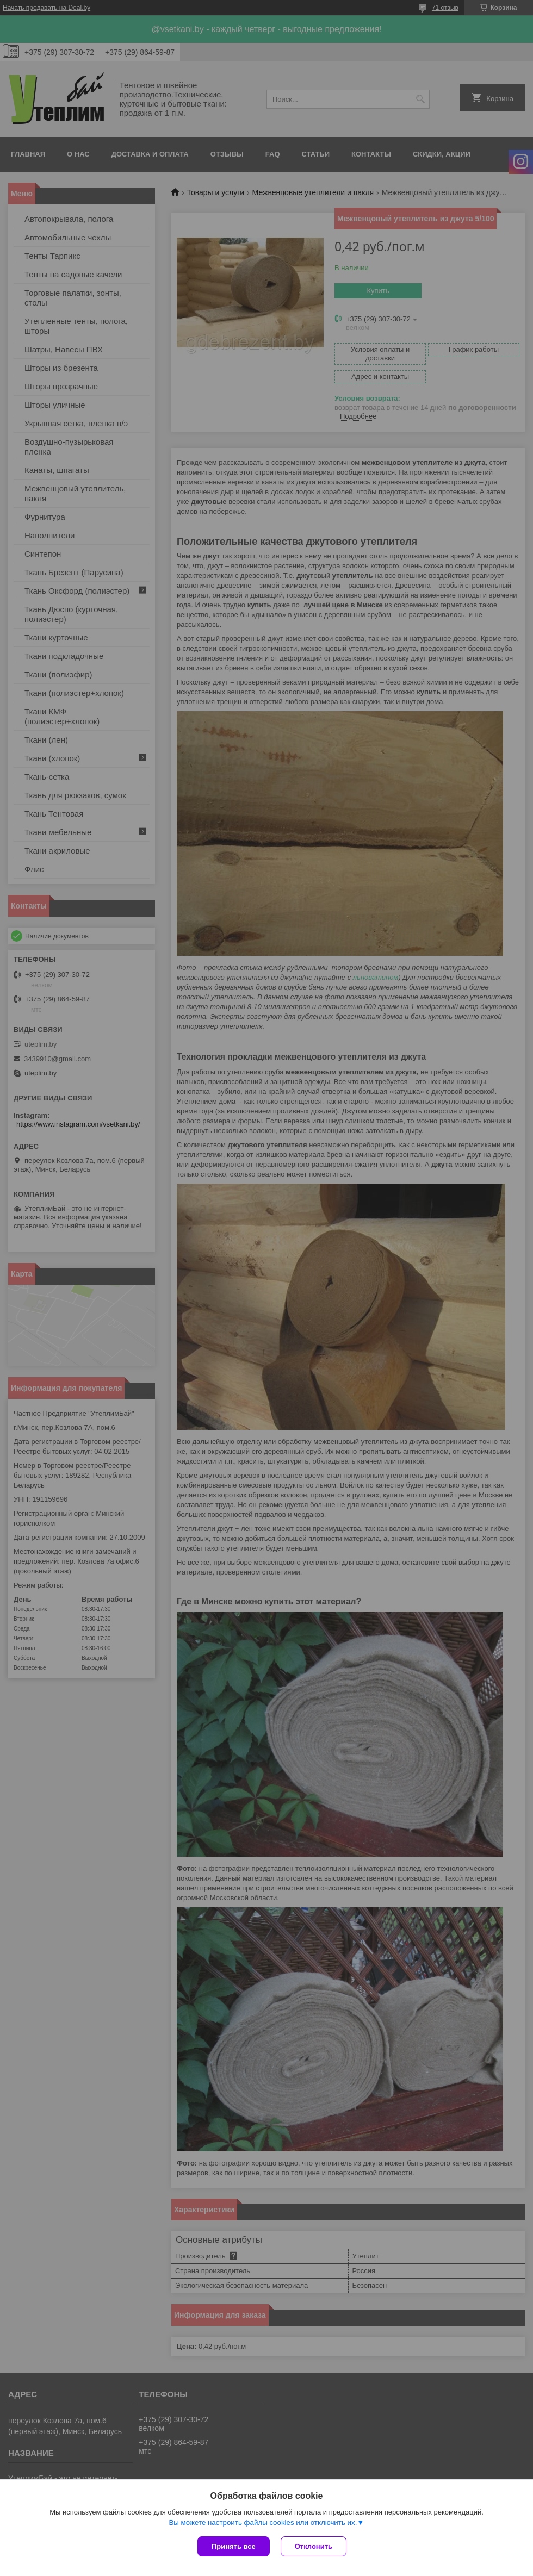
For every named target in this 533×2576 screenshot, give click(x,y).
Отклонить (313, 2546)
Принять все (234, 2546)
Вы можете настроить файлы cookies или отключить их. (263, 2522)
